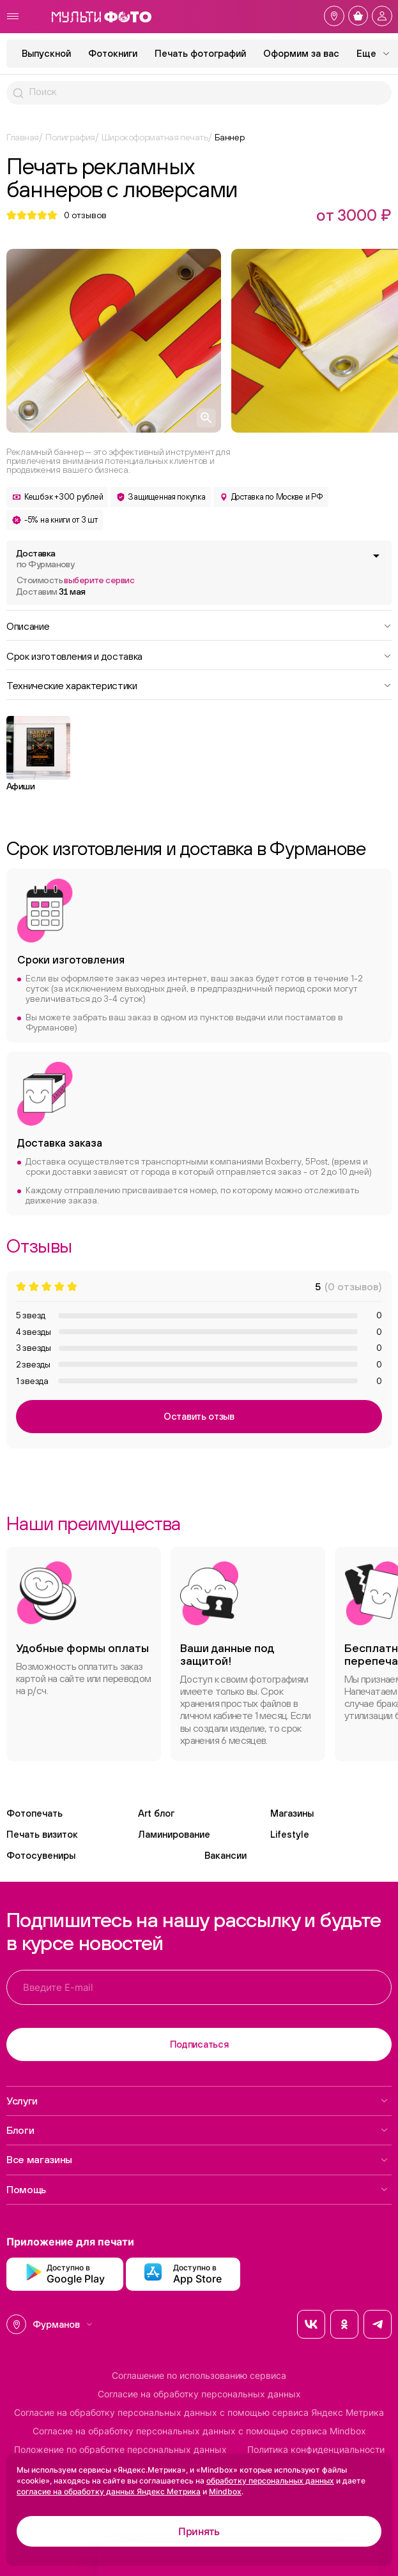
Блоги (197, 2130)
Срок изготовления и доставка (199, 655)
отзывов (85, 215)
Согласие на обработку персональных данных (199, 2394)
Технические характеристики (199, 685)
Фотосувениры (40, 1855)
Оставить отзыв (199, 1416)
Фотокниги (112, 53)
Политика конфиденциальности (316, 2450)
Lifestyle (289, 1834)
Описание (199, 625)
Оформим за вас (301, 53)
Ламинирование (174, 1834)
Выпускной (46, 53)
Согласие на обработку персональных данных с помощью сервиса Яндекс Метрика (199, 2413)
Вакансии (225, 1855)
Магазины (292, 1813)
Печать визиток (42, 1834)
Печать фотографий (200, 53)
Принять (199, 2531)
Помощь (197, 2189)
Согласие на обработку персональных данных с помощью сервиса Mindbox (199, 2431)
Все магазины (197, 2159)
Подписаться (199, 2044)
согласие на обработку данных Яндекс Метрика (109, 2491)
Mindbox (225, 2491)
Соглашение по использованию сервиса (199, 2376)
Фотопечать (34, 1813)
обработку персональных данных (270, 2480)
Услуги (197, 2100)
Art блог (156, 1813)
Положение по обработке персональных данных (120, 2450)
